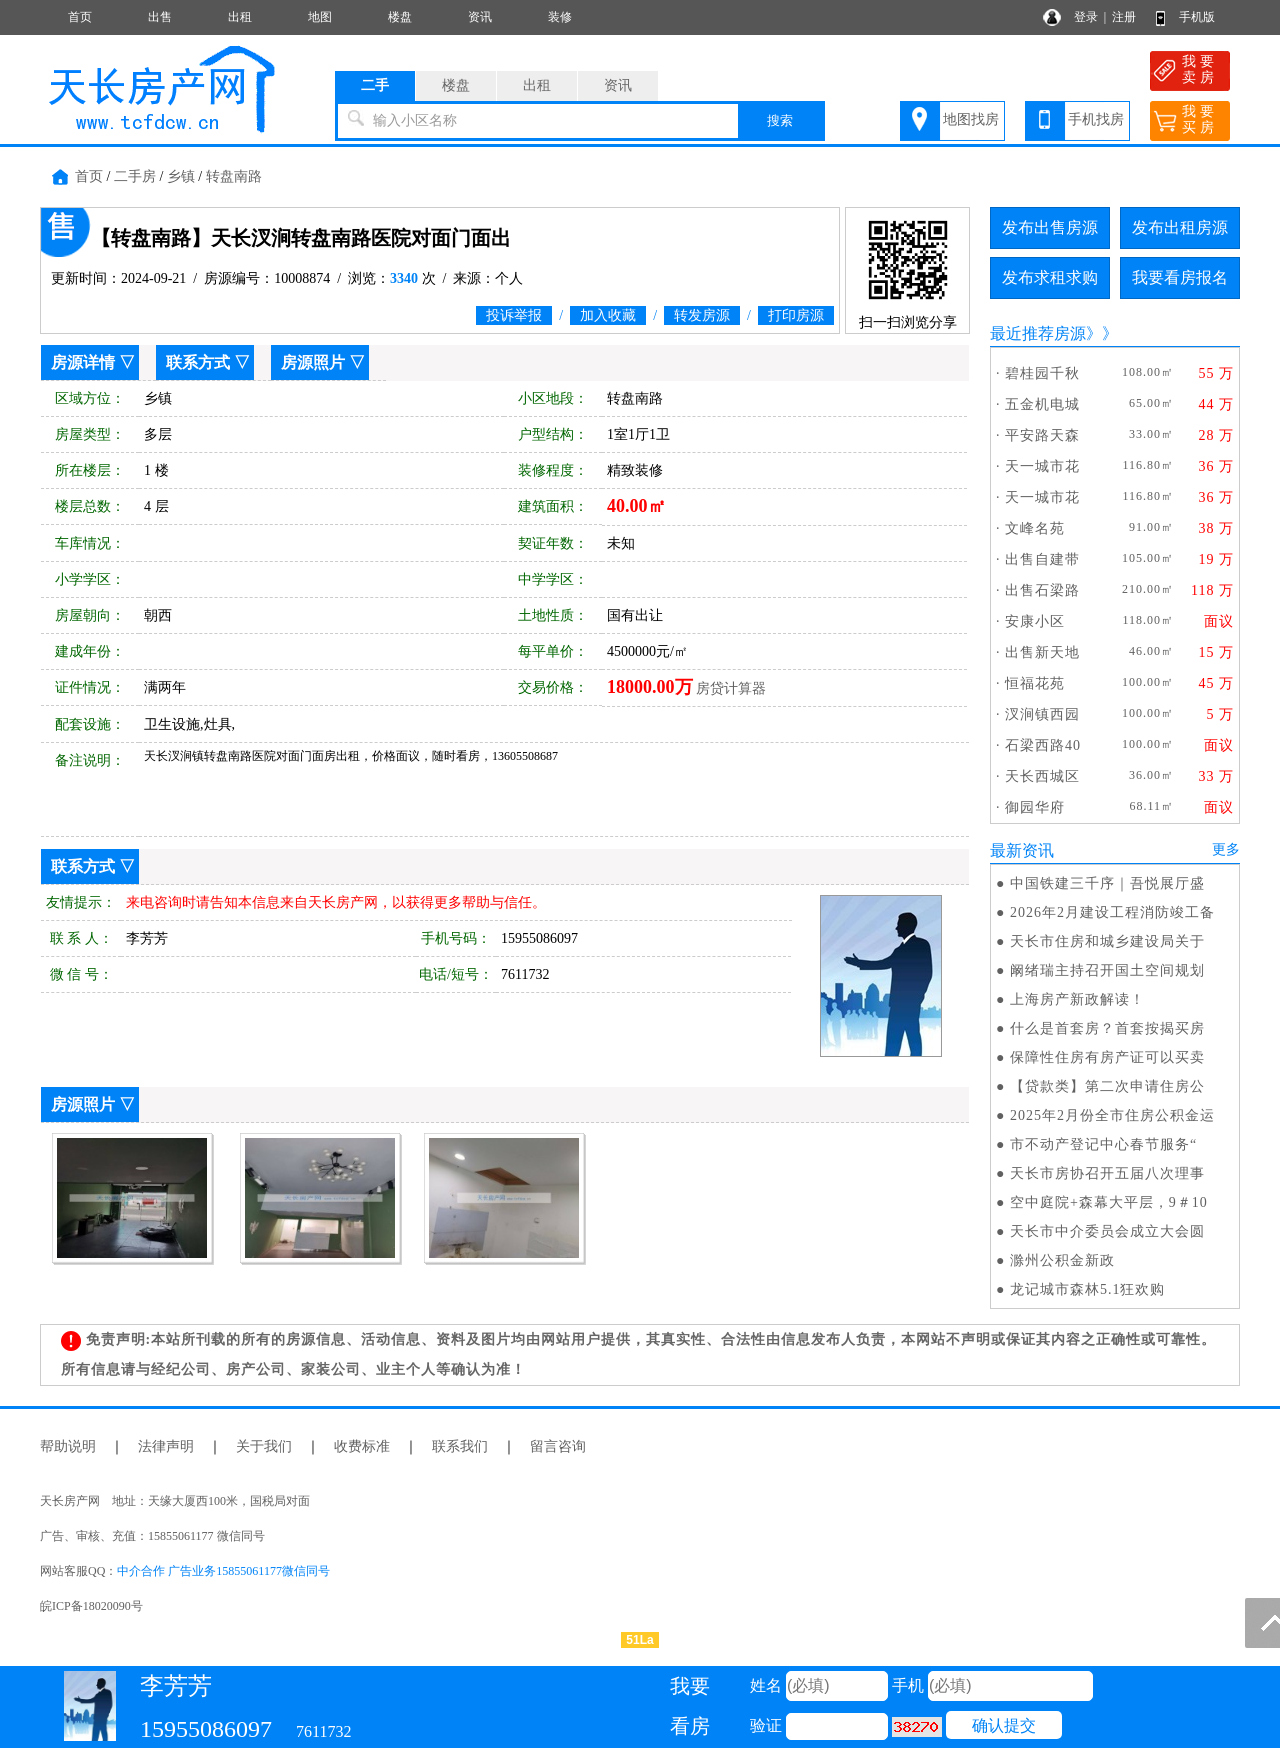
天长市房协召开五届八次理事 (1107, 1173)
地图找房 (971, 119)
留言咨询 (558, 1446)
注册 (1124, 17)
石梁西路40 (1043, 745)
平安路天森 (1042, 435)
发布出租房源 (1180, 227)
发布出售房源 (1050, 227)
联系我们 (460, 1446)
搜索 (780, 120)
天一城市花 (1042, 466)
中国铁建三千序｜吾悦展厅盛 (1107, 883)
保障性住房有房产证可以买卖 (1107, 1057)
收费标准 (362, 1446)
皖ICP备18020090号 (91, 1606)
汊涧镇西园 (1042, 714)
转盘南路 (234, 176)
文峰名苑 (1035, 528)
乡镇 (181, 176)
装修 (560, 17)
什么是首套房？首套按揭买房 (1107, 1028)
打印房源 (796, 315)
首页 (80, 17)
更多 (1226, 849)
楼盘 (400, 17)
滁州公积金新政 (1062, 1260)
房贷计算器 (731, 688)
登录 (1086, 17)
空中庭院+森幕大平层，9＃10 (1109, 1202)
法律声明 (166, 1446)
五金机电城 (1042, 404)
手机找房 (1096, 119)
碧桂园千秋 (1042, 373)
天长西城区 (1042, 776)
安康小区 (1035, 621)
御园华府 (1035, 807)
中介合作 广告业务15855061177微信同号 (223, 1571)
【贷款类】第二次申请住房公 (1107, 1086)
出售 (160, 17)
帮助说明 (68, 1446)
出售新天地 (1042, 652)
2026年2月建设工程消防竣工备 (1112, 912)
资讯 (480, 17)
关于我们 (264, 1446)
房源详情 (83, 362)
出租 (240, 17)
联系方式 (198, 362)
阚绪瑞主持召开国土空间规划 (1107, 970)
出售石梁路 (1042, 590)
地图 (320, 17)
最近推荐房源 (1038, 333)
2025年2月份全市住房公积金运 (1112, 1115)
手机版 (1197, 17)
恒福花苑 (1035, 683)
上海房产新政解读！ (1077, 999)
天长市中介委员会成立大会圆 (1107, 1231)
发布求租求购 (1050, 277)
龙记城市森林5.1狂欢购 (1088, 1289)
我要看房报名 (1180, 277)
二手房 (135, 176)
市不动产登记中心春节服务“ (1103, 1144)
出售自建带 (1042, 559)
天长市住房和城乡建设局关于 (1107, 941)
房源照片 (313, 362)
